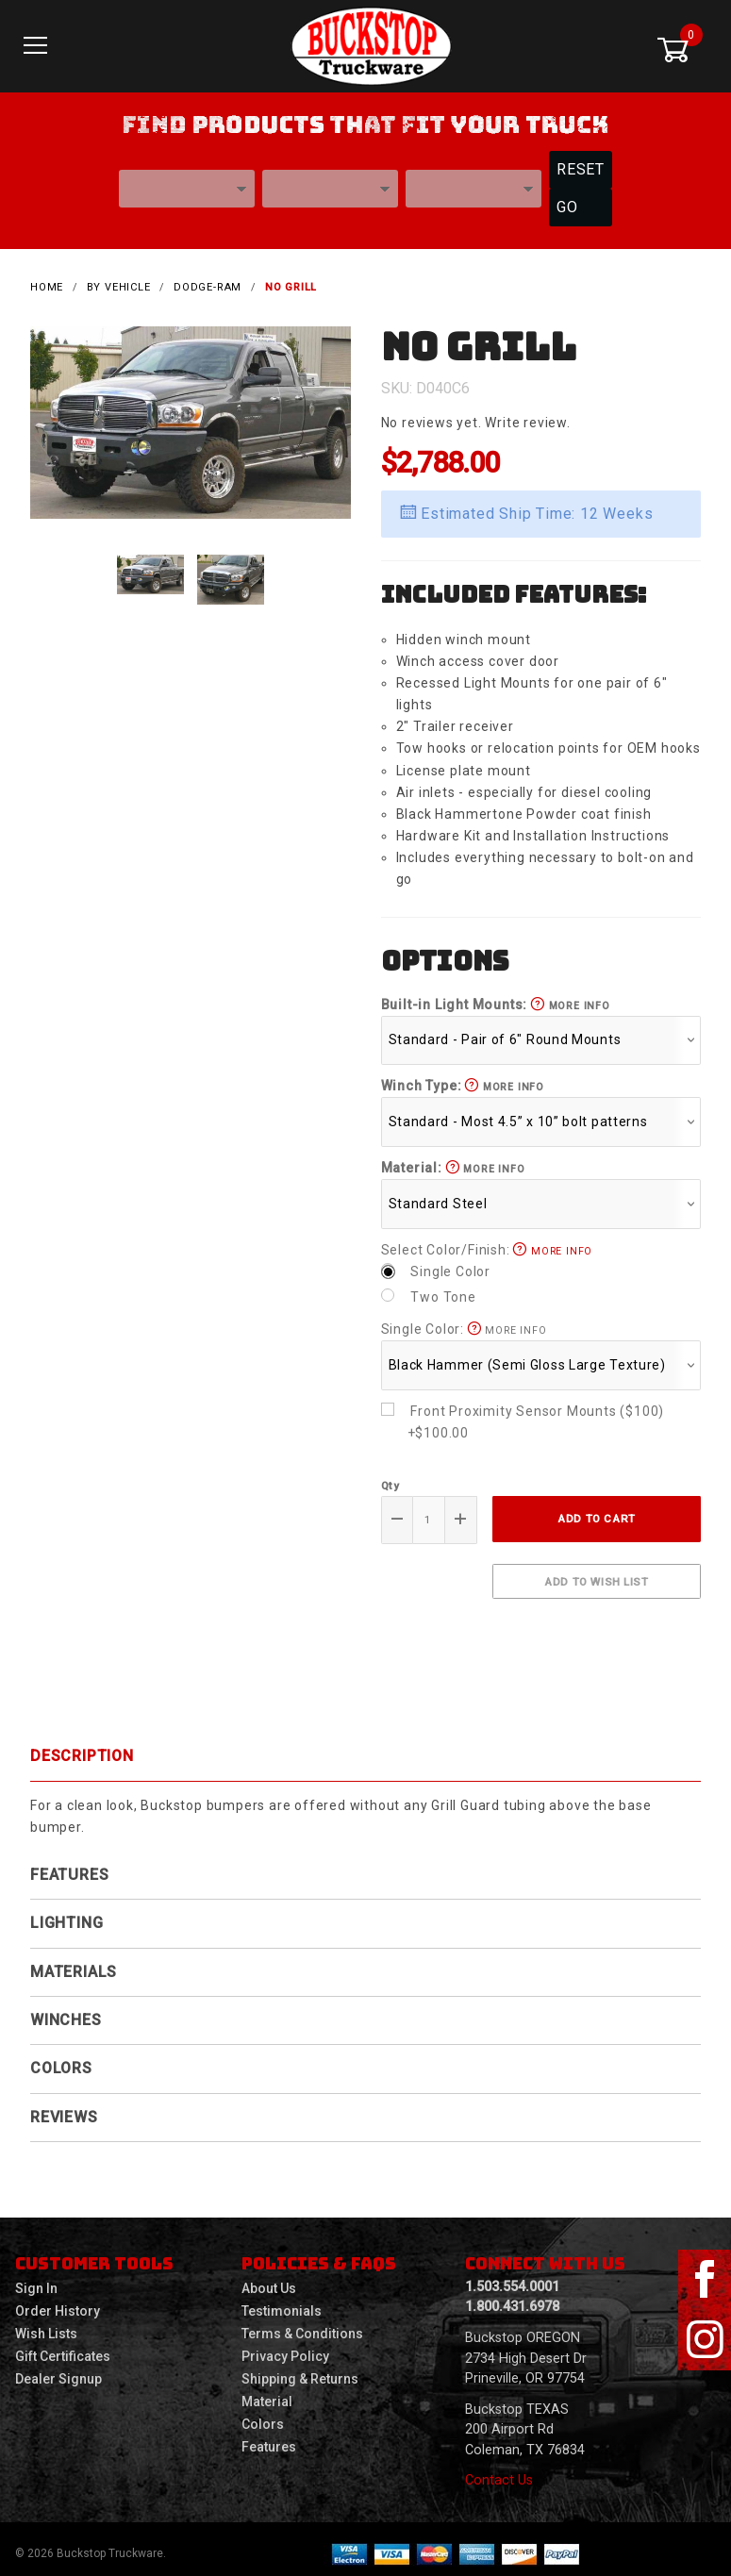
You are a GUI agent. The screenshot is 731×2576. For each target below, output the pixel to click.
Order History (57, 2302)
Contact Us (499, 2472)
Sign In (36, 2279)
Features (69, 1865)
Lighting (66, 1914)
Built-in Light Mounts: (495, 995)
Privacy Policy (285, 2347)
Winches (66, 2011)
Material (266, 2393)
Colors (61, 2060)
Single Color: (464, 1320)
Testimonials (281, 2302)
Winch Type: (462, 1077)
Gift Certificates (62, 2347)
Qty (390, 1476)
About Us (268, 2279)
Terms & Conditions (302, 2325)
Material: (453, 1159)
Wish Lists (46, 2325)
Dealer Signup (58, 2370)
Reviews (64, 2108)
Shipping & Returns (299, 2370)
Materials (73, 1962)
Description (82, 1747)
